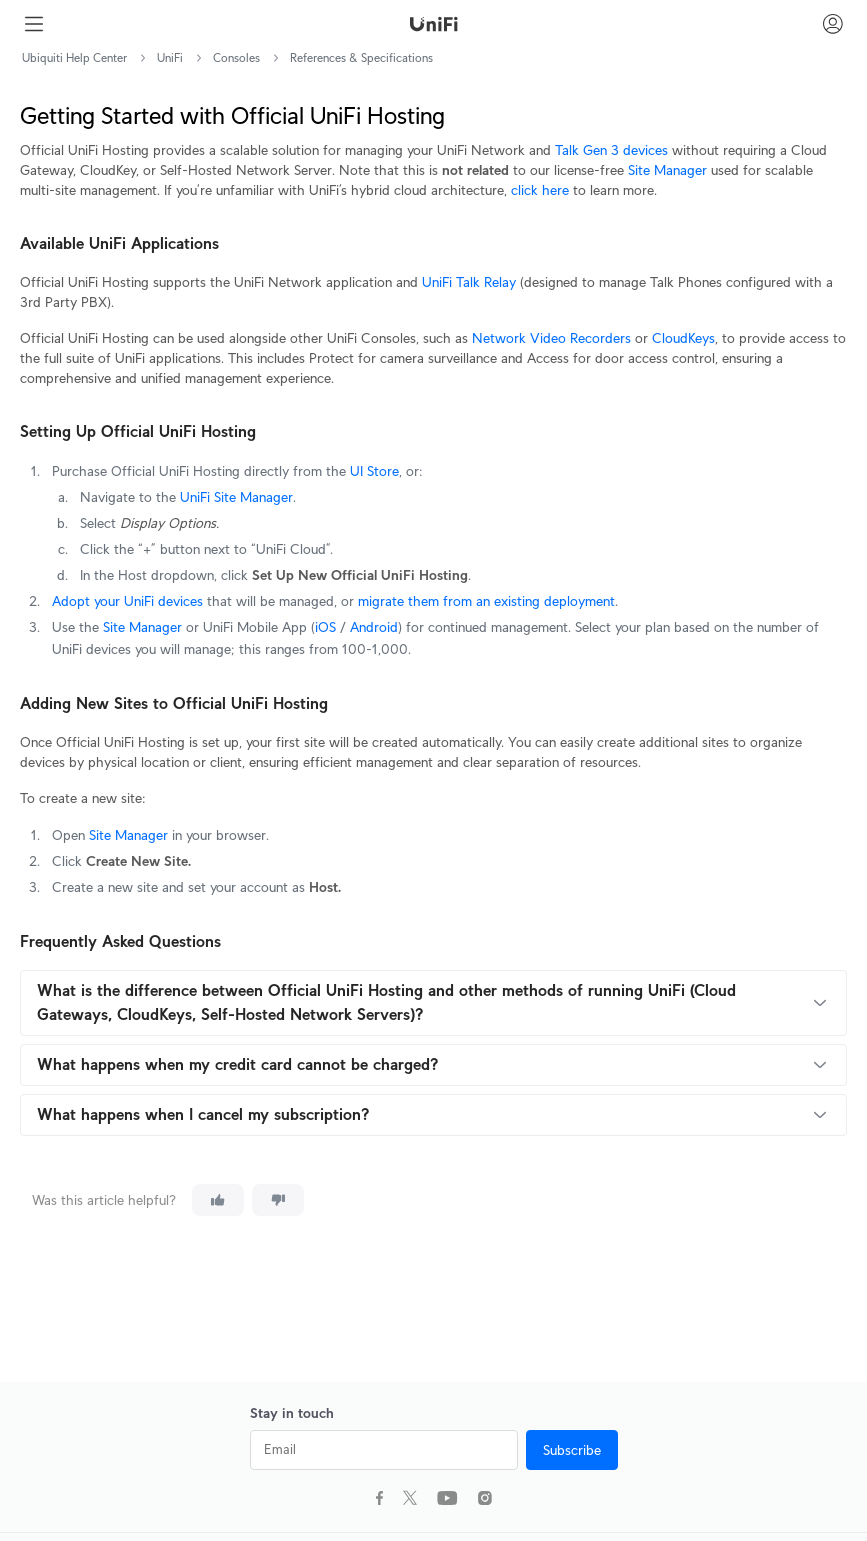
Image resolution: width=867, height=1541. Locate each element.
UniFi (170, 57)
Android (372, 627)
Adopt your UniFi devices (127, 601)
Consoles (236, 57)
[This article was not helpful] (278, 1200)
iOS (325, 627)
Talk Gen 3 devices (611, 150)
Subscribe (572, 1450)
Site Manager (667, 170)
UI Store (372, 471)
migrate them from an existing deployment (484, 601)
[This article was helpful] (218, 1200)
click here (540, 190)
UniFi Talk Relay (469, 282)
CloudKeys (683, 338)
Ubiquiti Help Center (74, 57)
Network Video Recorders (551, 338)
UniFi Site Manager (234, 497)
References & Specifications (361, 57)
